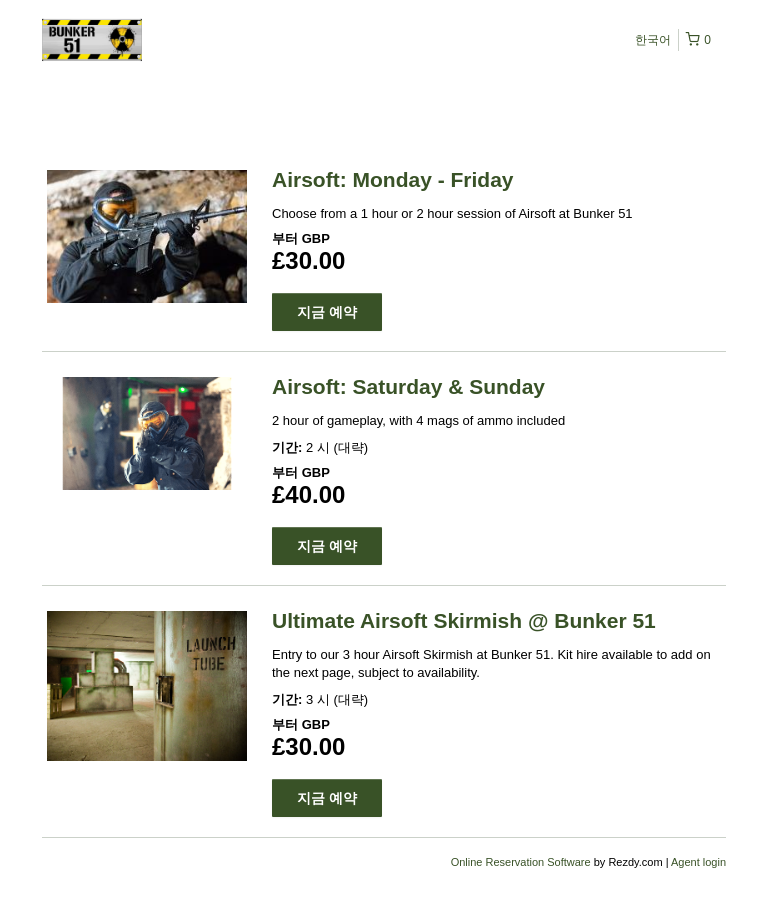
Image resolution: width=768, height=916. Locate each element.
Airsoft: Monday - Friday (393, 179)
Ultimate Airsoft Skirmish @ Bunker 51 (464, 620)
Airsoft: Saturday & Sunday (408, 386)
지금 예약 (327, 312)
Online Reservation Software (521, 862)
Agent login (698, 862)
